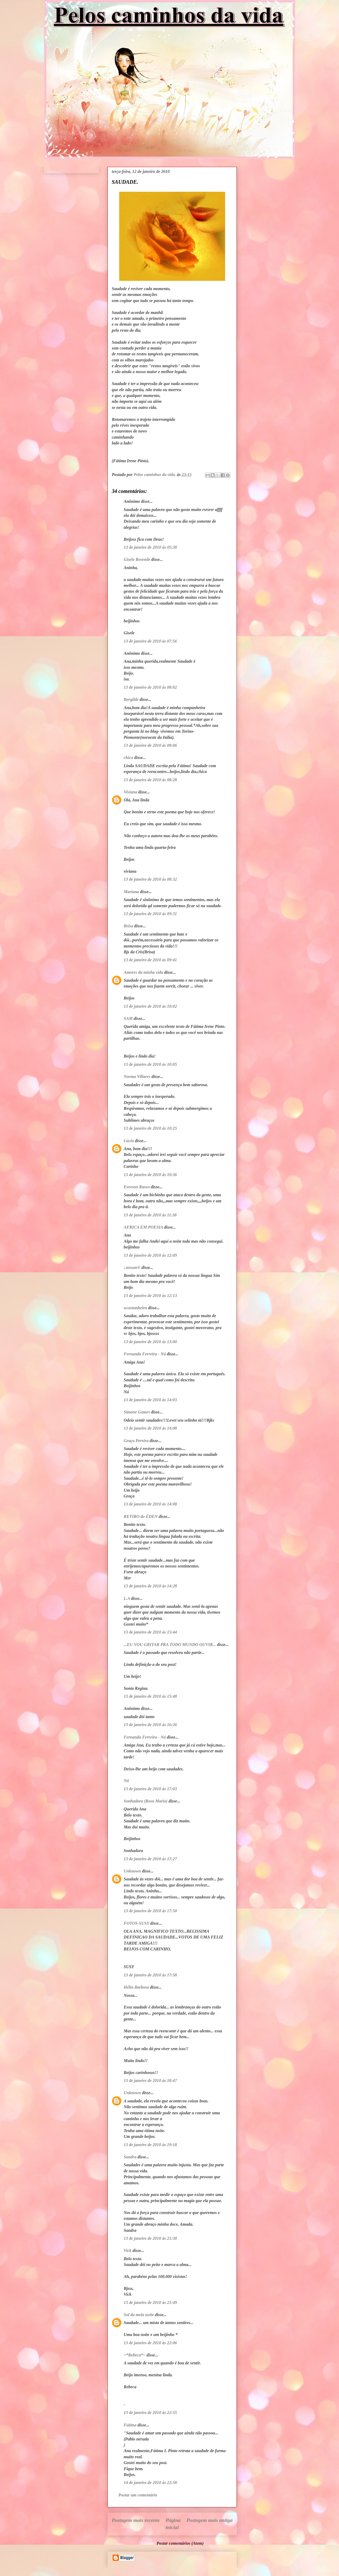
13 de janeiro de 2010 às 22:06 (150, 2343)
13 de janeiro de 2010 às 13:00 (150, 1341)
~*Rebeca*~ (134, 2355)
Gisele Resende (137, 559)
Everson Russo (137, 1187)
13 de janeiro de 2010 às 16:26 (150, 1724)
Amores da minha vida (143, 972)
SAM (128, 1018)
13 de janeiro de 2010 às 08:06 (150, 745)
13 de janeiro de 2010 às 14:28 (150, 1586)
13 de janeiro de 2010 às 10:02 (150, 1006)
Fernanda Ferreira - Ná (145, 1354)
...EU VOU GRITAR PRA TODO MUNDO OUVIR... (170, 1644)
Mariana (131, 891)
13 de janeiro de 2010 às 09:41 (150, 960)
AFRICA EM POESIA (143, 1227)
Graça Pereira (136, 1440)
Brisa (128, 926)
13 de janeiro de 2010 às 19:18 (150, 2144)
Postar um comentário (137, 2495)
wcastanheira (135, 1308)
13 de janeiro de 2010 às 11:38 (150, 1215)
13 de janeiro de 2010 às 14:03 (150, 1400)
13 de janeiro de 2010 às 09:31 (150, 913)
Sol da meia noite (139, 2314)
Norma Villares (137, 1076)
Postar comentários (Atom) (180, 2543)
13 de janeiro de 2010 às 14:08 (150, 1428)
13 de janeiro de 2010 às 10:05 (150, 1064)
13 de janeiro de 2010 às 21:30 (150, 2238)
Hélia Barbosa (136, 1987)
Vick (127, 2250)
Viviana (130, 792)
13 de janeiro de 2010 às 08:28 (150, 780)
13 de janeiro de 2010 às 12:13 (150, 1295)
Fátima (130, 2425)
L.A (127, 1598)
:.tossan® (132, 1267)
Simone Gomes (137, 1412)
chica (128, 757)
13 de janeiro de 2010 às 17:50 (150, 1911)
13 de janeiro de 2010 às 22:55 (150, 2412)
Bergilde (131, 699)
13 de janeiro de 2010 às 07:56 (150, 641)
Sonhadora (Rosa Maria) (145, 1801)
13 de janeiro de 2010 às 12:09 (150, 1255)
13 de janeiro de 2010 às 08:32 (150, 879)
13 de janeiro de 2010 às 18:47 (150, 2080)
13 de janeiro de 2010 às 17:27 (150, 1859)
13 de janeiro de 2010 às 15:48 (150, 1696)
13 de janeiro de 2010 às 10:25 (150, 1128)
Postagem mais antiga (209, 2520)
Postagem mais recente (136, 2520)
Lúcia (129, 1140)
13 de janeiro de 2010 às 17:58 (150, 1975)
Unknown (132, 1871)
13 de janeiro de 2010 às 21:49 (150, 2302)
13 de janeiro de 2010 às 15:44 (150, 1632)
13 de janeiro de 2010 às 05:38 (150, 547)
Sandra (130, 2157)
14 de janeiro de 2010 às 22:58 (150, 2482)
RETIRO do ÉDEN (141, 1516)
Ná (126, 1780)
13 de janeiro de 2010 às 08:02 (150, 687)
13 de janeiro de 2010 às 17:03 (150, 1789)
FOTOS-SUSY (136, 1923)
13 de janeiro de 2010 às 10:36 (150, 1174)
